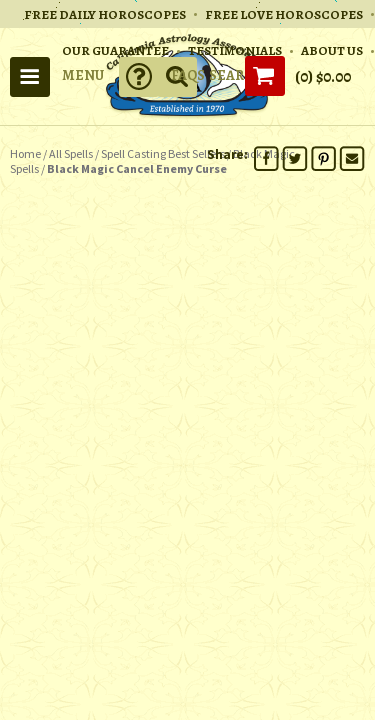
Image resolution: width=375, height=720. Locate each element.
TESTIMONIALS (235, 50)
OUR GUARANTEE (115, 50)
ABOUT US (332, 50)
